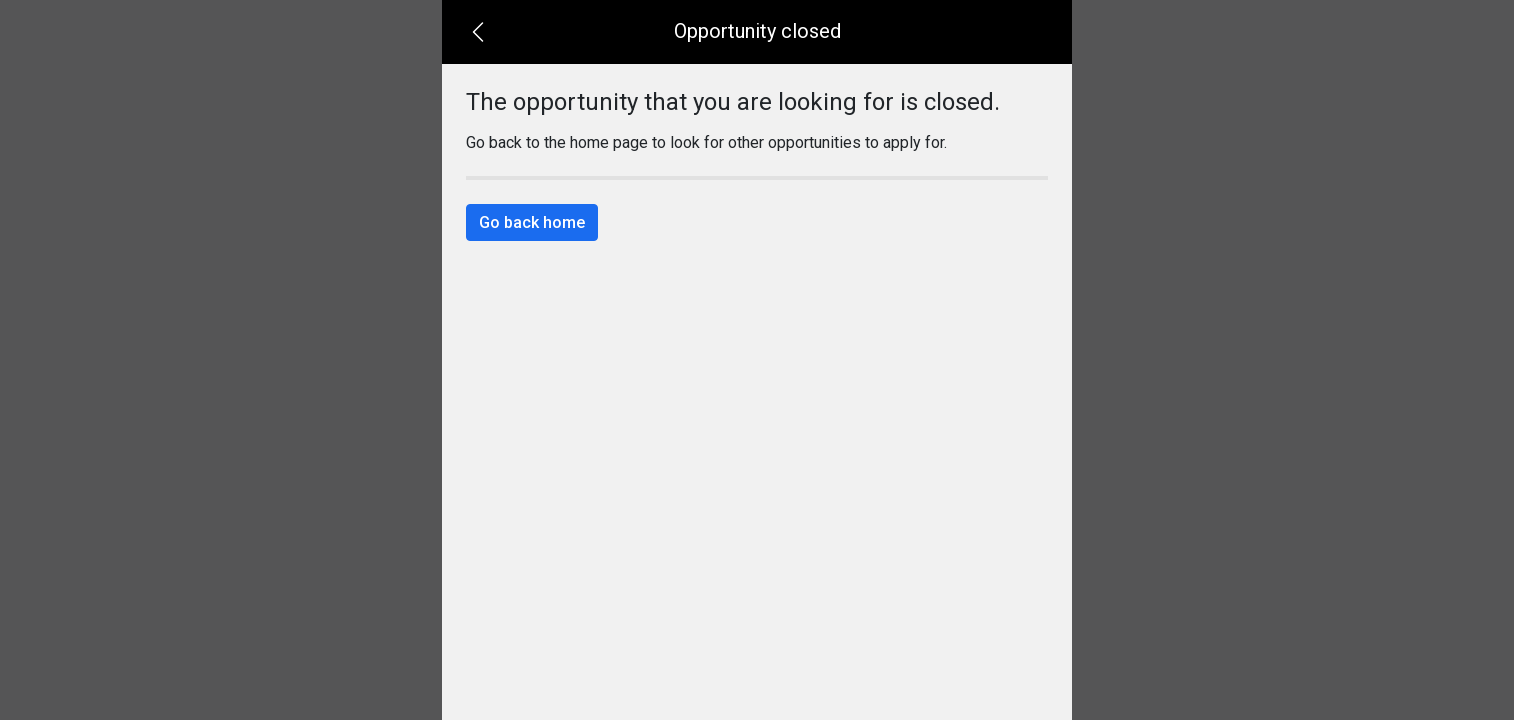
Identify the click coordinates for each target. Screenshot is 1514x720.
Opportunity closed (757, 31)
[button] (478, 32)
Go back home (532, 222)
